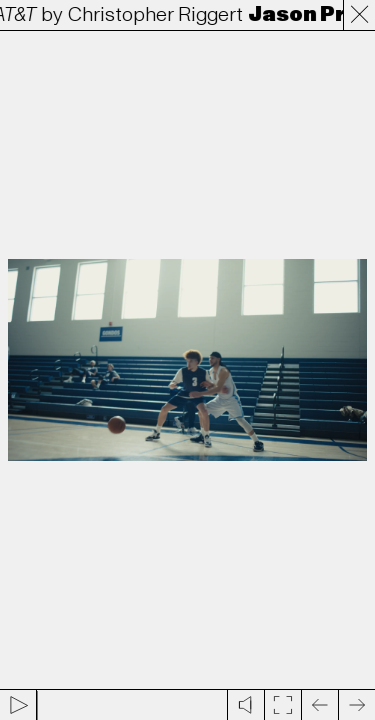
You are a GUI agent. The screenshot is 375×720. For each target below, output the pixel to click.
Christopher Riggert (158, 15)
